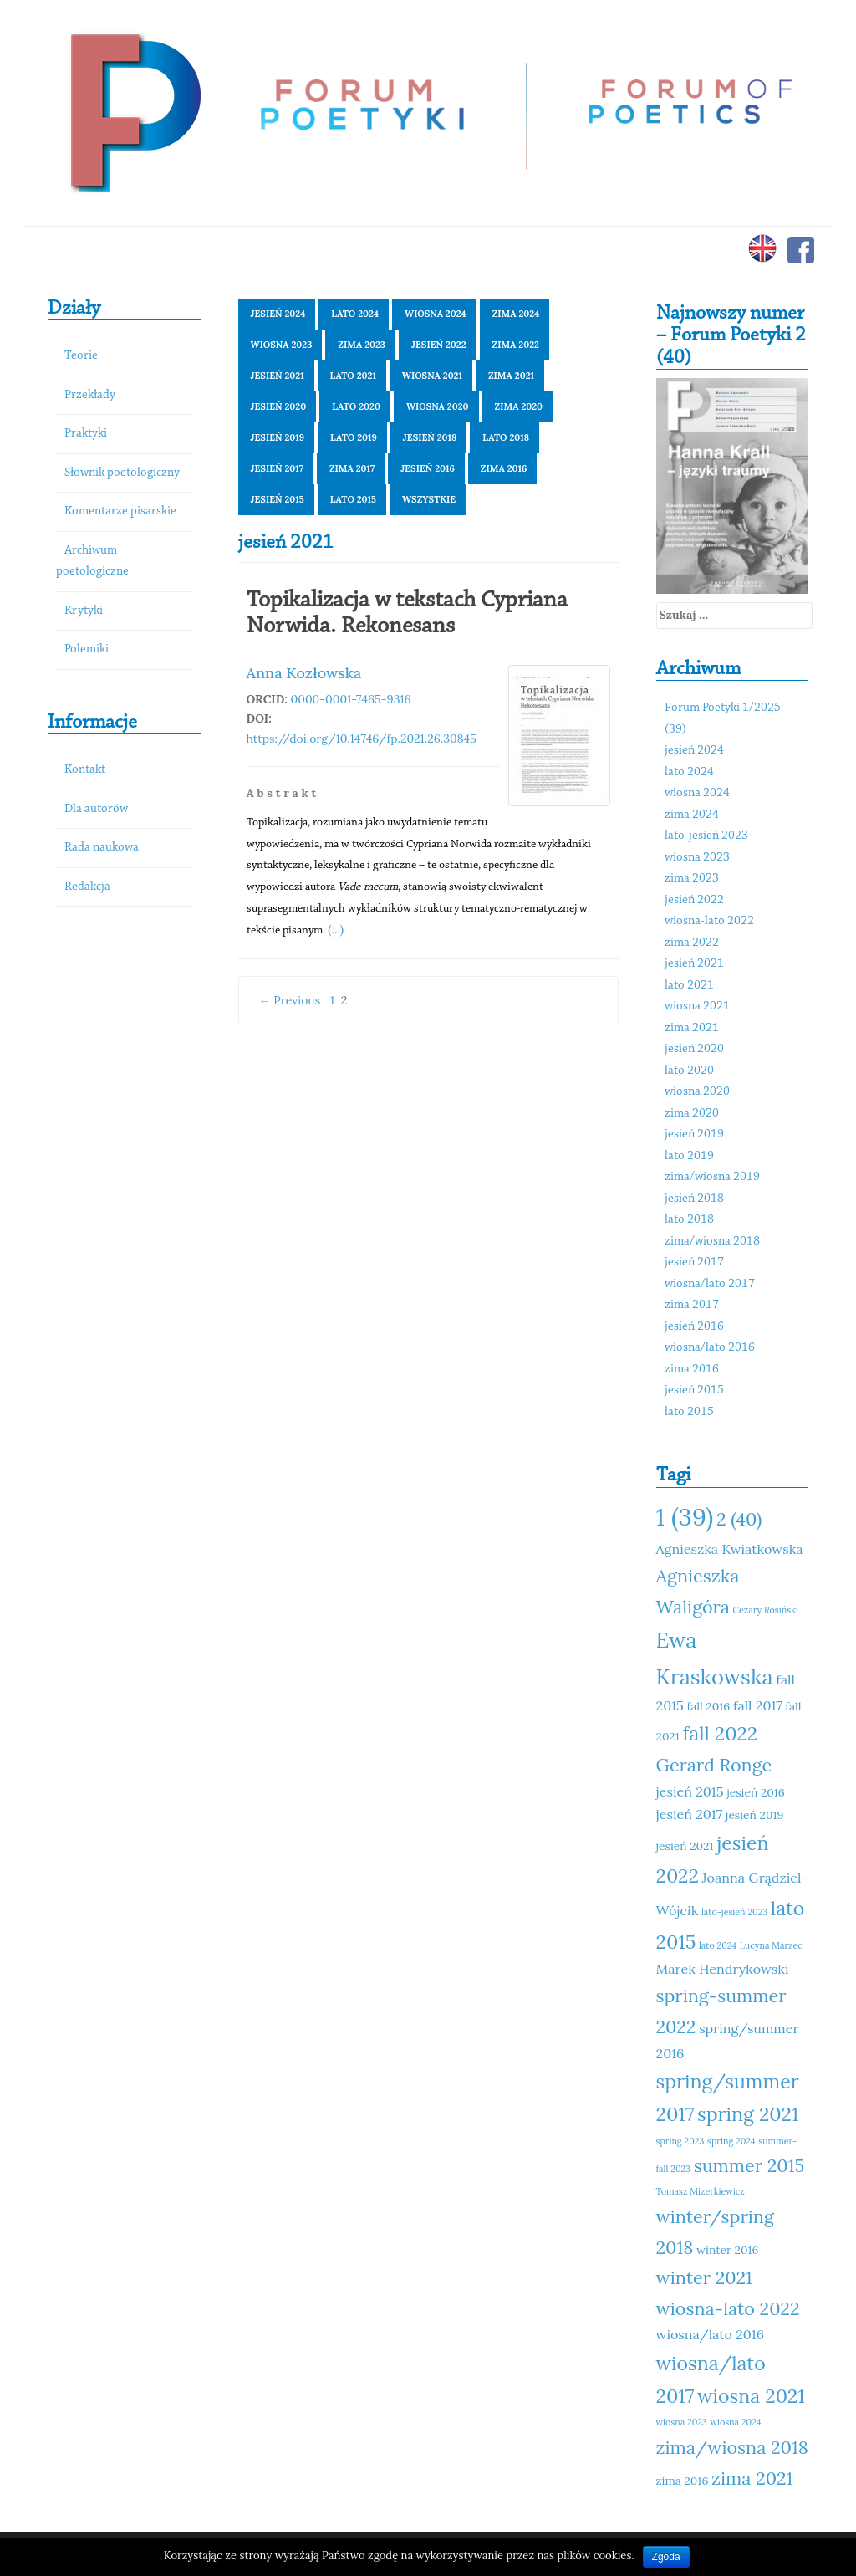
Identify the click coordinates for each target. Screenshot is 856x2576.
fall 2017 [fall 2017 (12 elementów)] (757, 1705)
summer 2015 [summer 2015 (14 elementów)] (749, 2165)
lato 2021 (353, 375)
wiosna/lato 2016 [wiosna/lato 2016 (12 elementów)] (710, 2334)
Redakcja (87, 887)
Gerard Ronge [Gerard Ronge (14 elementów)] (714, 1764)
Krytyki (83, 611)
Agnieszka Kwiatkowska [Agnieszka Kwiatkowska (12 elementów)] (729, 1549)
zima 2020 (519, 406)
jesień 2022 (438, 344)
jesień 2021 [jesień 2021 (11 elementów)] (685, 1845)
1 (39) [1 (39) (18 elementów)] (685, 1516)
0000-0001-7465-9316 (351, 699)
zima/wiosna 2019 (712, 1177)
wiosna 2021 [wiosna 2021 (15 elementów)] (751, 2396)
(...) (336, 929)
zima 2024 (516, 313)
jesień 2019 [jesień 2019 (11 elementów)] (755, 1814)
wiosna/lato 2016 (710, 1348)
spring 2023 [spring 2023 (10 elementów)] (680, 2141)
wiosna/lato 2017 (710, 1284)
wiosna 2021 (432, 375)
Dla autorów (96, 809)
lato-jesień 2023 (706, 836)
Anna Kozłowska (304, 672)
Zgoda (666, 2557)
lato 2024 (355, 313)
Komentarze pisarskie (120, 511)
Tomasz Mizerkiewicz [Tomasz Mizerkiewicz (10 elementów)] (700, 2191)
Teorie (81, 356)
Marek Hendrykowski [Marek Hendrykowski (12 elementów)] (722, 1968)
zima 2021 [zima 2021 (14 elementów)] (751, 2478)
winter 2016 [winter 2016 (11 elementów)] (727, 2249)
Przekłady (89, 395)
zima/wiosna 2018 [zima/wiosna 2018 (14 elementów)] (732, 2447)
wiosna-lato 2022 (709, 921)
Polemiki (86, 649)
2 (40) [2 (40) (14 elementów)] (739, 1519)
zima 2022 (515, 344)
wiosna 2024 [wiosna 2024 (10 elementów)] (735, 2422)
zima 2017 (351, 468)
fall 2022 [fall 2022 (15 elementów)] (719, 1733)
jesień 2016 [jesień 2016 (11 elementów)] (755, 1792)
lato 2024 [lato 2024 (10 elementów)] (717, 1945)
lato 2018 (505, 437)
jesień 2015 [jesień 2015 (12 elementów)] (690, 1791)
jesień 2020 (279, 406)
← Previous (290, 1000)
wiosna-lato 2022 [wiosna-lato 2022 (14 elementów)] (728, 2308)
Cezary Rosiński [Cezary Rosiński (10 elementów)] (765, 1610)
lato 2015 (353, 499)
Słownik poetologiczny (122, 473)
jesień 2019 (278, 437)
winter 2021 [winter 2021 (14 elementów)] (704, 2277)
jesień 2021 (277, 375)
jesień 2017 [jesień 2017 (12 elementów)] (689, 1814)
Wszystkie (429, 499)
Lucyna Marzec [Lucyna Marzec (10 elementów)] (771, 1945)
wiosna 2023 (282, 344)
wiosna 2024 (435, 313)
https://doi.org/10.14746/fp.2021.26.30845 (361, 738)
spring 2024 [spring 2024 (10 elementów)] (731, 2141)
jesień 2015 (277, 499)
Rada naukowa (101, 847)
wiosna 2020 (437, 406)
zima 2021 (511, 375)
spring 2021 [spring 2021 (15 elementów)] (747, 2114)
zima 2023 (361, 344)
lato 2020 (356, 406)
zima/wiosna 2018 (712, 1241)
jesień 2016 (427, 468)
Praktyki (85, 433)
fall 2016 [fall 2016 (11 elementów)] (709, 1706)
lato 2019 (353, 437)
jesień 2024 (278, 313)
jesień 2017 (277, 468)
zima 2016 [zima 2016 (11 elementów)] (682, 2480)
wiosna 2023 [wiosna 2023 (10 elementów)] (681, 2422)
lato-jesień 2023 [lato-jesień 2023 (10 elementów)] (734, 1912)
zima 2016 (504, 468)
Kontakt (84, 770)
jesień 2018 (430, 437)
